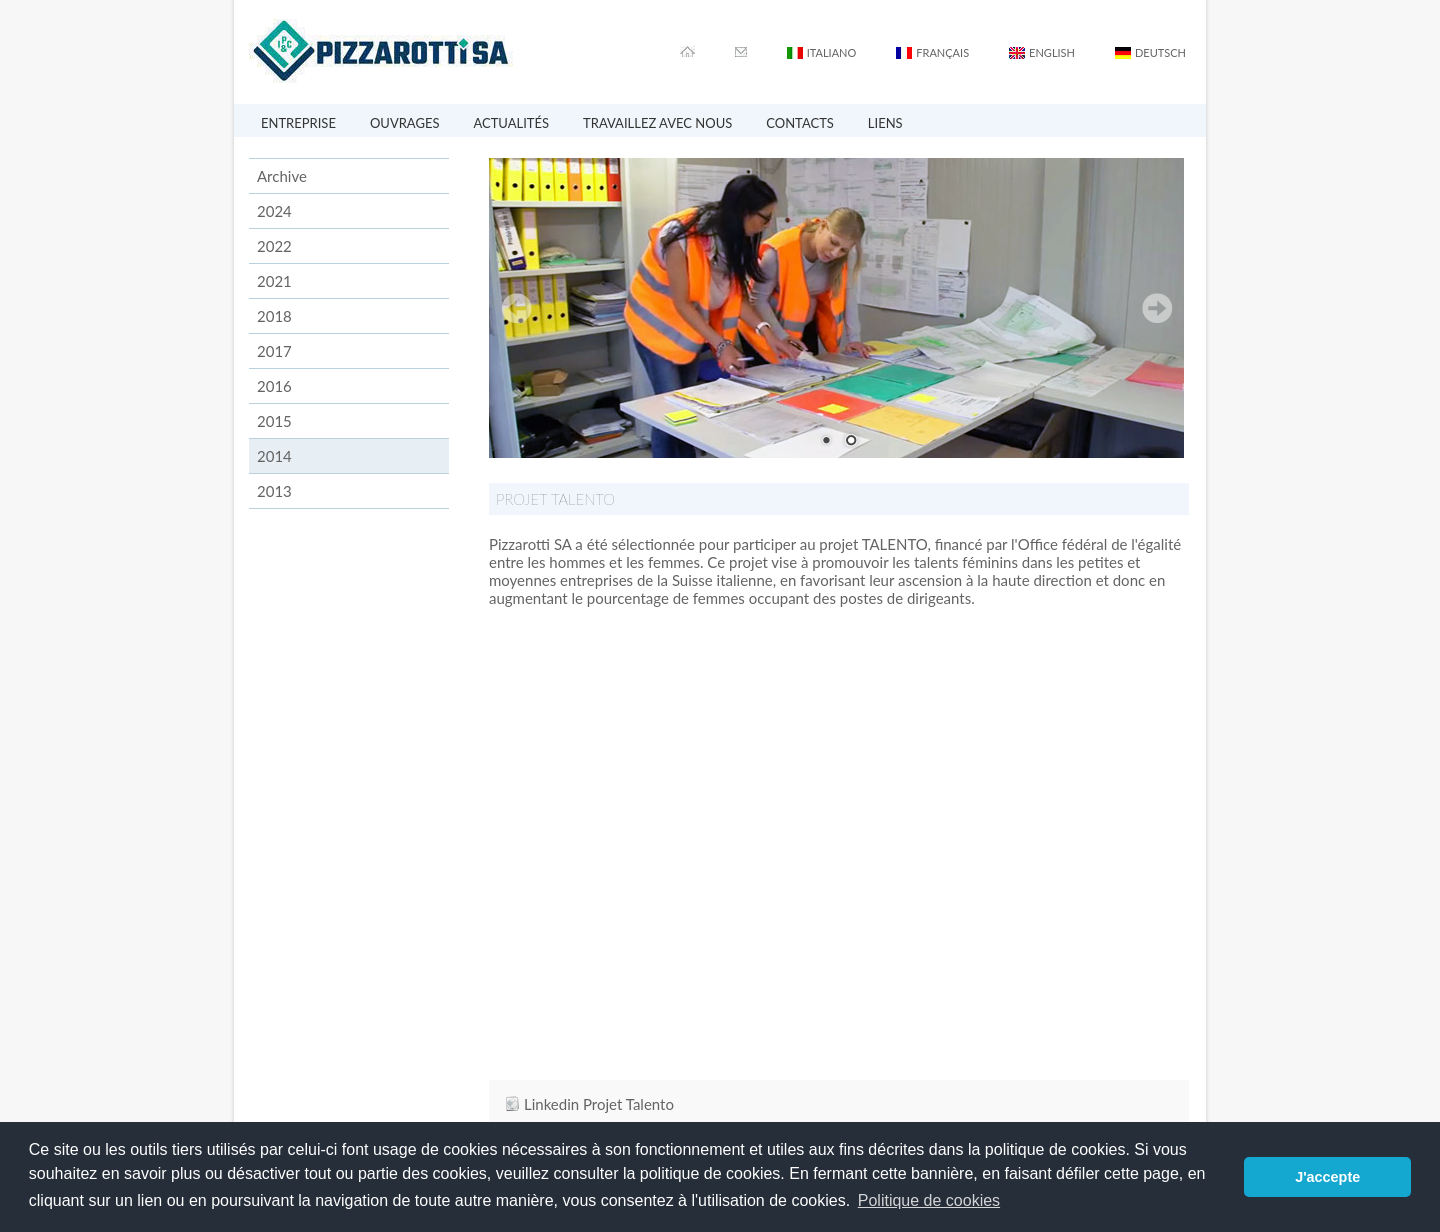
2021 (274, 281)
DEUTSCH (1160, 52)
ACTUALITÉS (511, 123)
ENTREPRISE (298, 123)
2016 (274, 386)
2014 (274, 456)
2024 (274, 211)
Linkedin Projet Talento (599, 1104)
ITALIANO (832, 52)
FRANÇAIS (942, 52)
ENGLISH (1052, 52)
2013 (274, 491)
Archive (282, 176)
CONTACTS (800, 123)
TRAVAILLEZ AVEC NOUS (657, 123)
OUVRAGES (405, 123)
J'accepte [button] (1327, 1177)
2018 (274, 316)
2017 (274, 351)
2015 (274, 421)
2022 (274, 246)
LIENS (885, 123)
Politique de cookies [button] (929, 1200)
